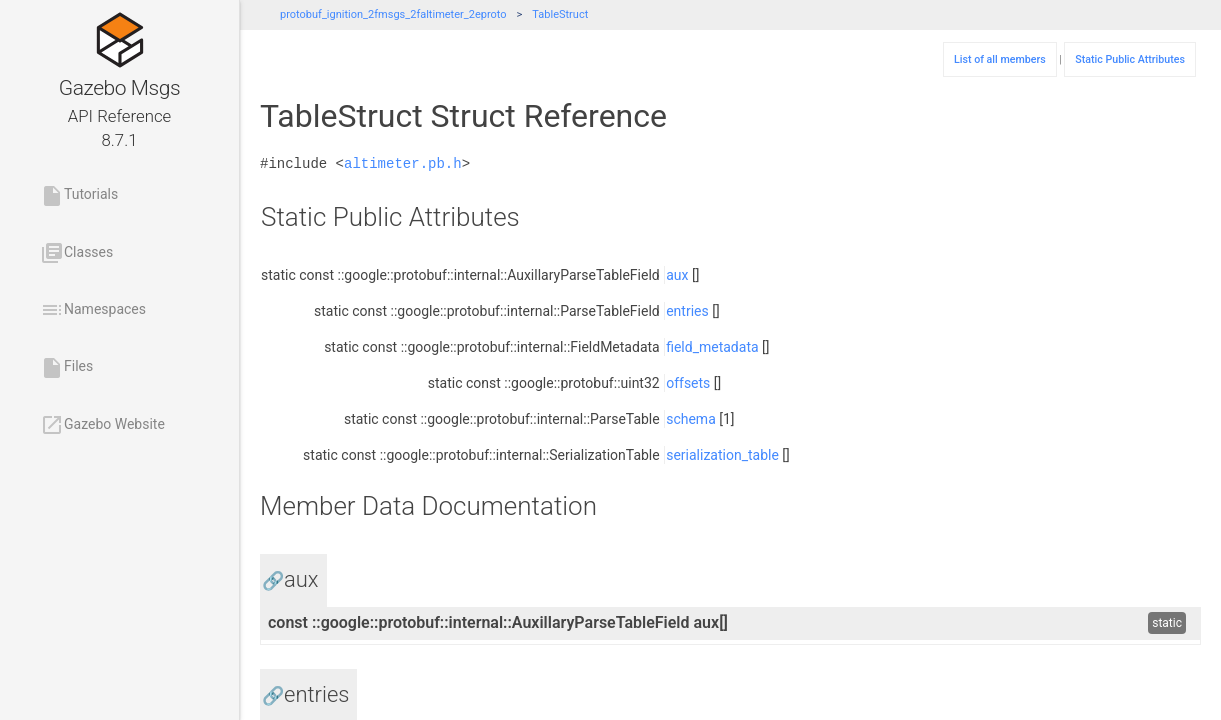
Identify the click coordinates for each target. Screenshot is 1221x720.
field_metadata (712, 347)
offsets (688, 383)
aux (677, 275)
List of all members (1000, 59)
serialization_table (722, 455)
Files (66, 368)
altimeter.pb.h (403, 163)
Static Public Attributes (1130, 59)
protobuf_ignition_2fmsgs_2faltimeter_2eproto (393, 14)
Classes (76, 253)
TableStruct (560, 14)
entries (687, 311)
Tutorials (79, 196)
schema (691, 419)
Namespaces (93, 310)
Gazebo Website (102, 425)
